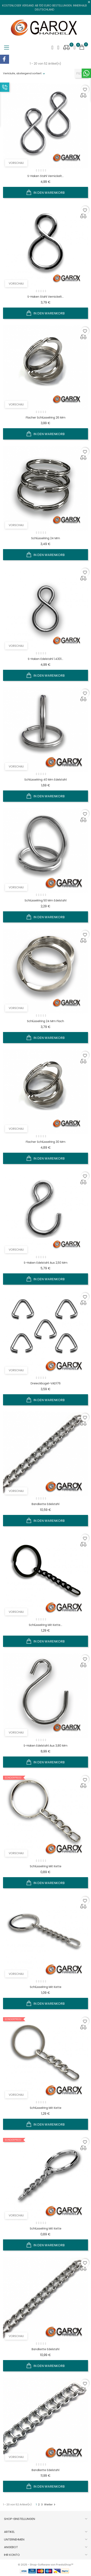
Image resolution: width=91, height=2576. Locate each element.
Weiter (50, 2504)
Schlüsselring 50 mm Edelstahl (45, 900)
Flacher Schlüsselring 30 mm (45, 1142)
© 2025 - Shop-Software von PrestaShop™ (45, 2565)
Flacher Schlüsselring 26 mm (45, 418)
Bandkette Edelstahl (45, 1504)
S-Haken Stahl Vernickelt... (45, 176)
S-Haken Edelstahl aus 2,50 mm (45, 1263)
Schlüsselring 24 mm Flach (45, 1021)
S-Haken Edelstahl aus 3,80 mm (45, 1746)
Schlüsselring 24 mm (45, 538)
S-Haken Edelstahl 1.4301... (45, 659)
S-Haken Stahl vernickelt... (45, 297)
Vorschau (16, 163)
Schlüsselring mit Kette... (45, 1625)
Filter (81, 73)
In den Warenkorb (46, 192)
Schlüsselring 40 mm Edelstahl (45, 780)
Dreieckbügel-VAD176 (46, 1383)
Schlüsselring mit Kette (45, 1866)
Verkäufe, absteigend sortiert (22, 73)
